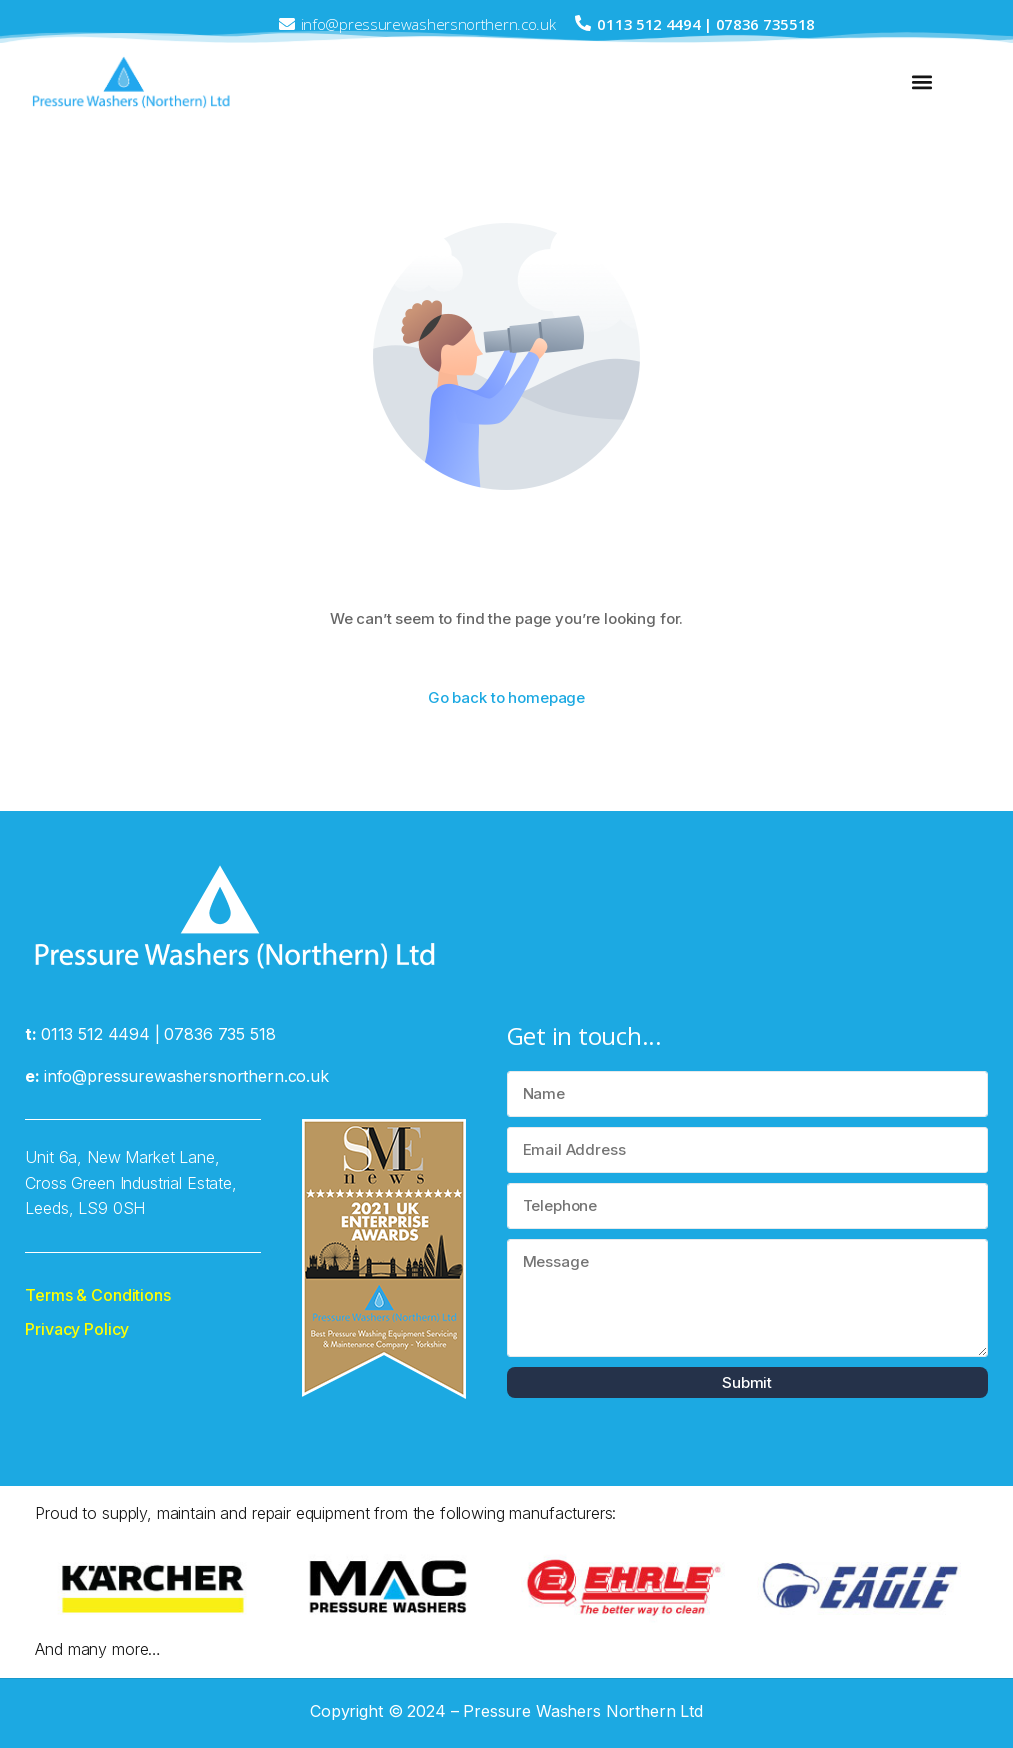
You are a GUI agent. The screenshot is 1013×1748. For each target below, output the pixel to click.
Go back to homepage (506, 697)
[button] (922, 82)
